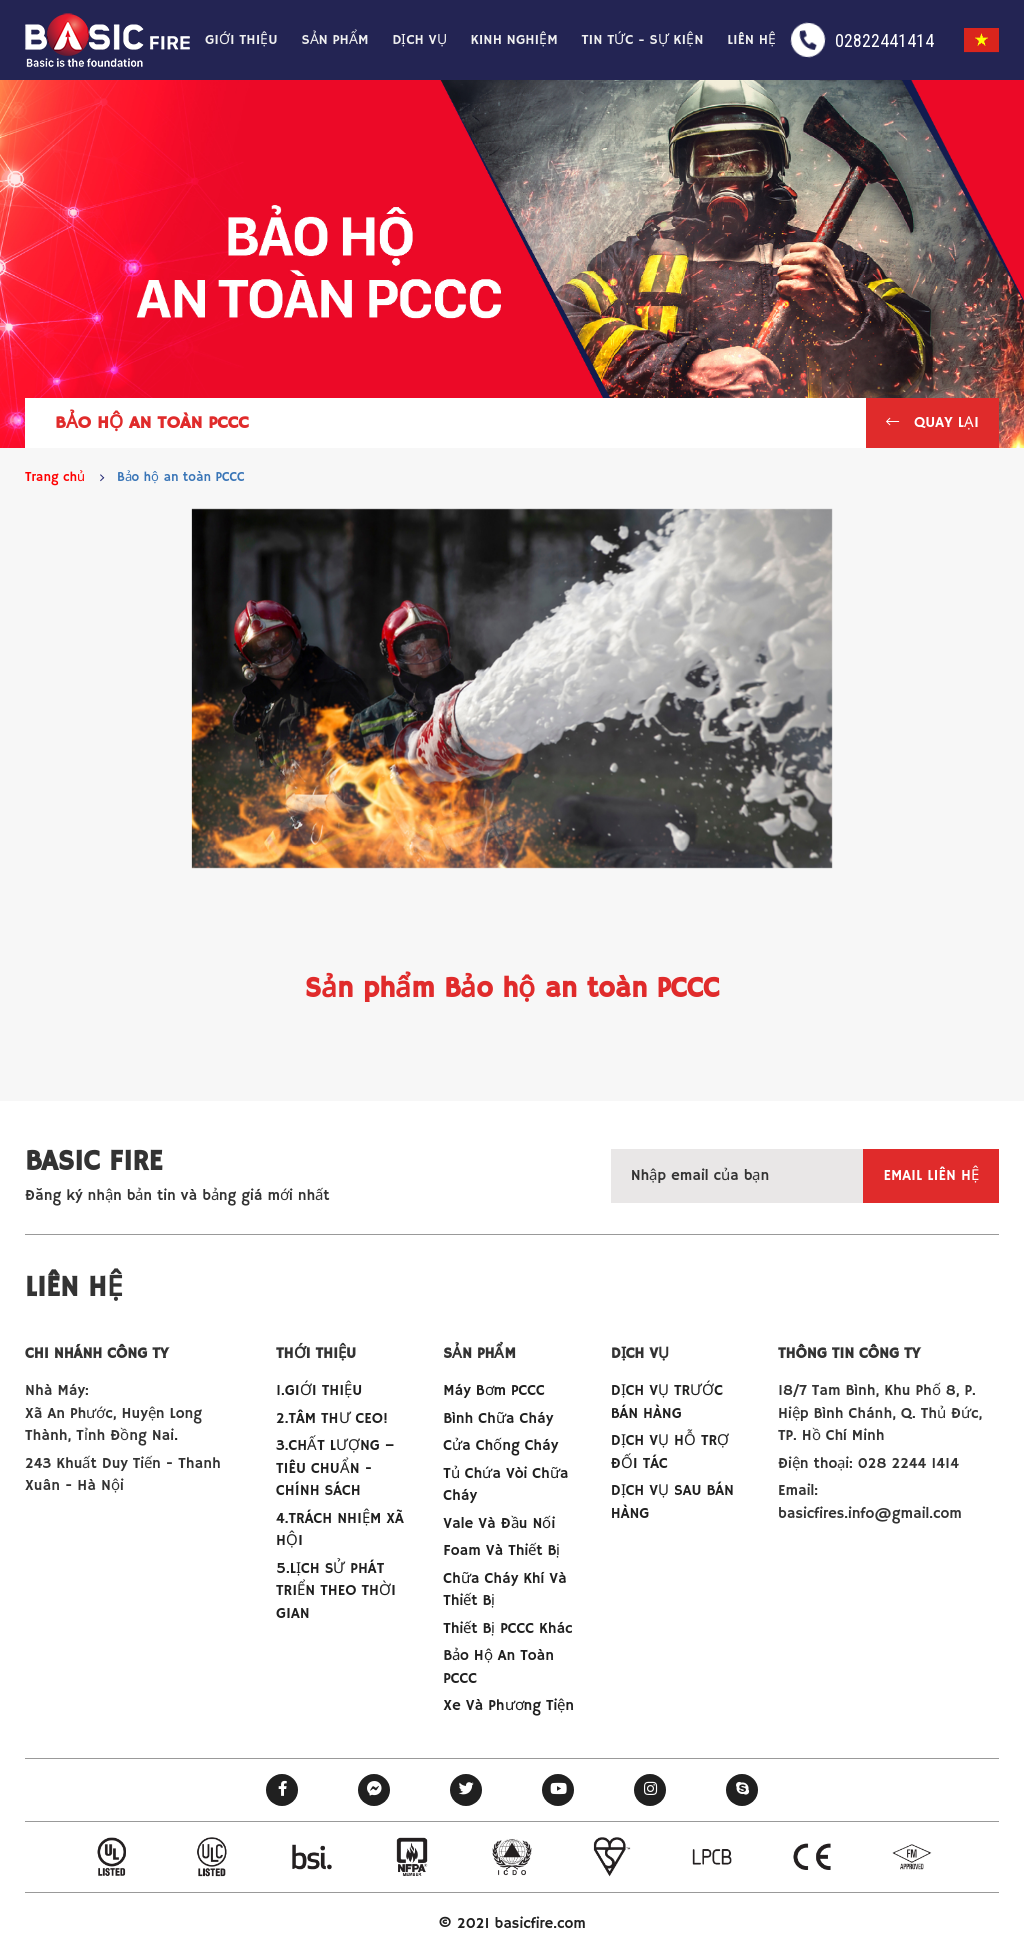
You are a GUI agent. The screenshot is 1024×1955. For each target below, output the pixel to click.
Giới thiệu (241, 40)
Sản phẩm (334, 40)
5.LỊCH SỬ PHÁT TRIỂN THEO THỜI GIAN (336, 1591)
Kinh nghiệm (514, 40)
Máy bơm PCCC (493, 1390)
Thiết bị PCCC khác (507, 1628)
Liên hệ (751, 40)
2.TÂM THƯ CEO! (332, 1418)
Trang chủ (55, 477)
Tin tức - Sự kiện (643, 40)
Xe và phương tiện (508, 1705)
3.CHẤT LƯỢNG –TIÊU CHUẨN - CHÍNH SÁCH (335, 1468)
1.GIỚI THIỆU (319, 1390)
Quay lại (932, 422)
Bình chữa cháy (498, 1418)
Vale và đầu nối (499, 1523)
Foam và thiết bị (501, 1550)
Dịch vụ (419, 40)
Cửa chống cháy (500, 1445)
